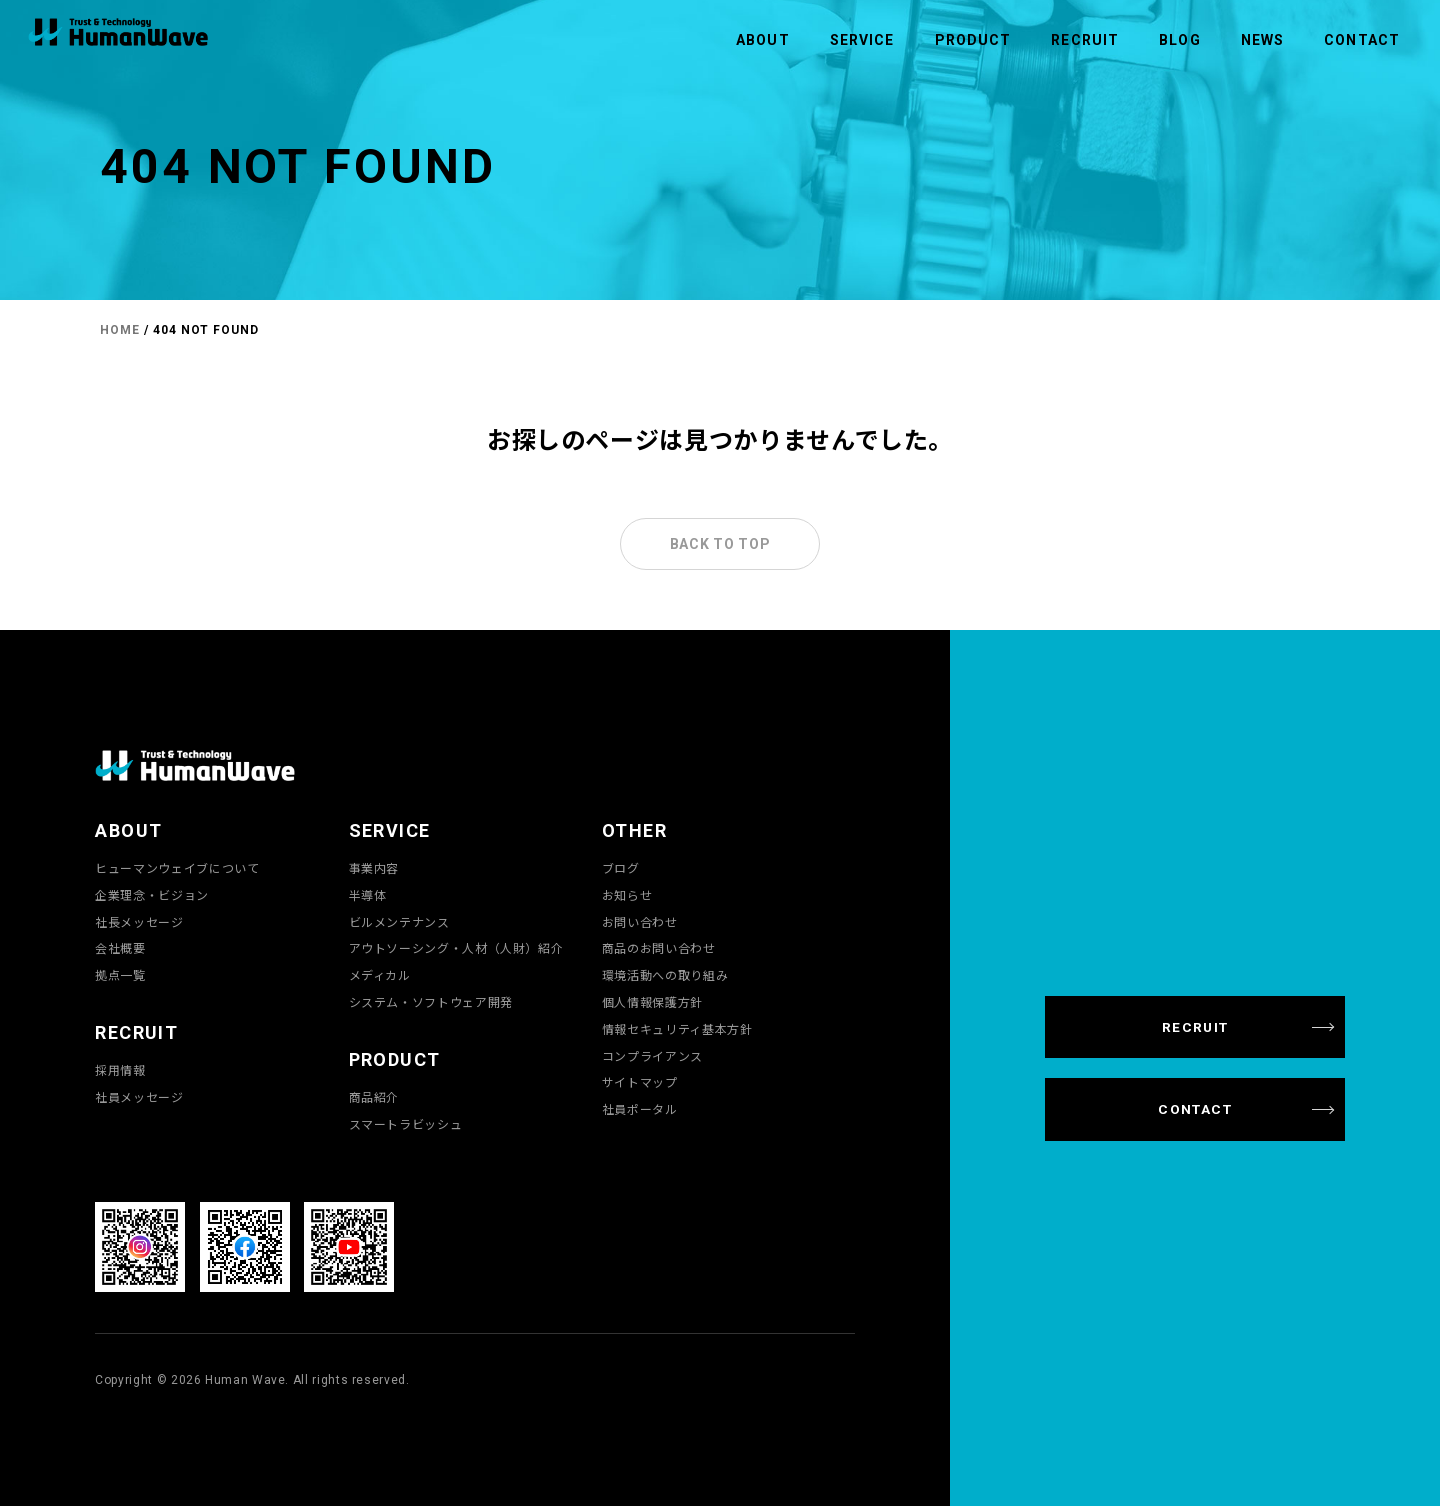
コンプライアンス (652, 1056)
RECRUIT (1085, 40)
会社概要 (120, 948)
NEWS (1262, 40)
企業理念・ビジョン (152, 895)
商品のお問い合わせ (659, 948)
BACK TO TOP (720, 544)
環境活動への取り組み (665, 975)
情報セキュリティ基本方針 (677, 1029)
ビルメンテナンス (399, 922)
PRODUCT (973, 40)
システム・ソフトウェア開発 (431, 1002)
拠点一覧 (120, 975)
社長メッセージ (139, 922)
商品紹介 (374, 1097)
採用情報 (120, 1070)
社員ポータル (640, 1109)
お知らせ (627, 895)
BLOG (1179, 40)
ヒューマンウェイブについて (177, 868)
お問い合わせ (640, 922)
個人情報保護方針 (652, 1002)
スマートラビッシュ (406, 1124)
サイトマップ (640, 1082)
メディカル (380, 975)
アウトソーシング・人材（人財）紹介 (456, 948)
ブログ (621, 868)
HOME (120, 330)
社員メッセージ (139, 1097)
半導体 (368, 895)
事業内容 (374, 868)
